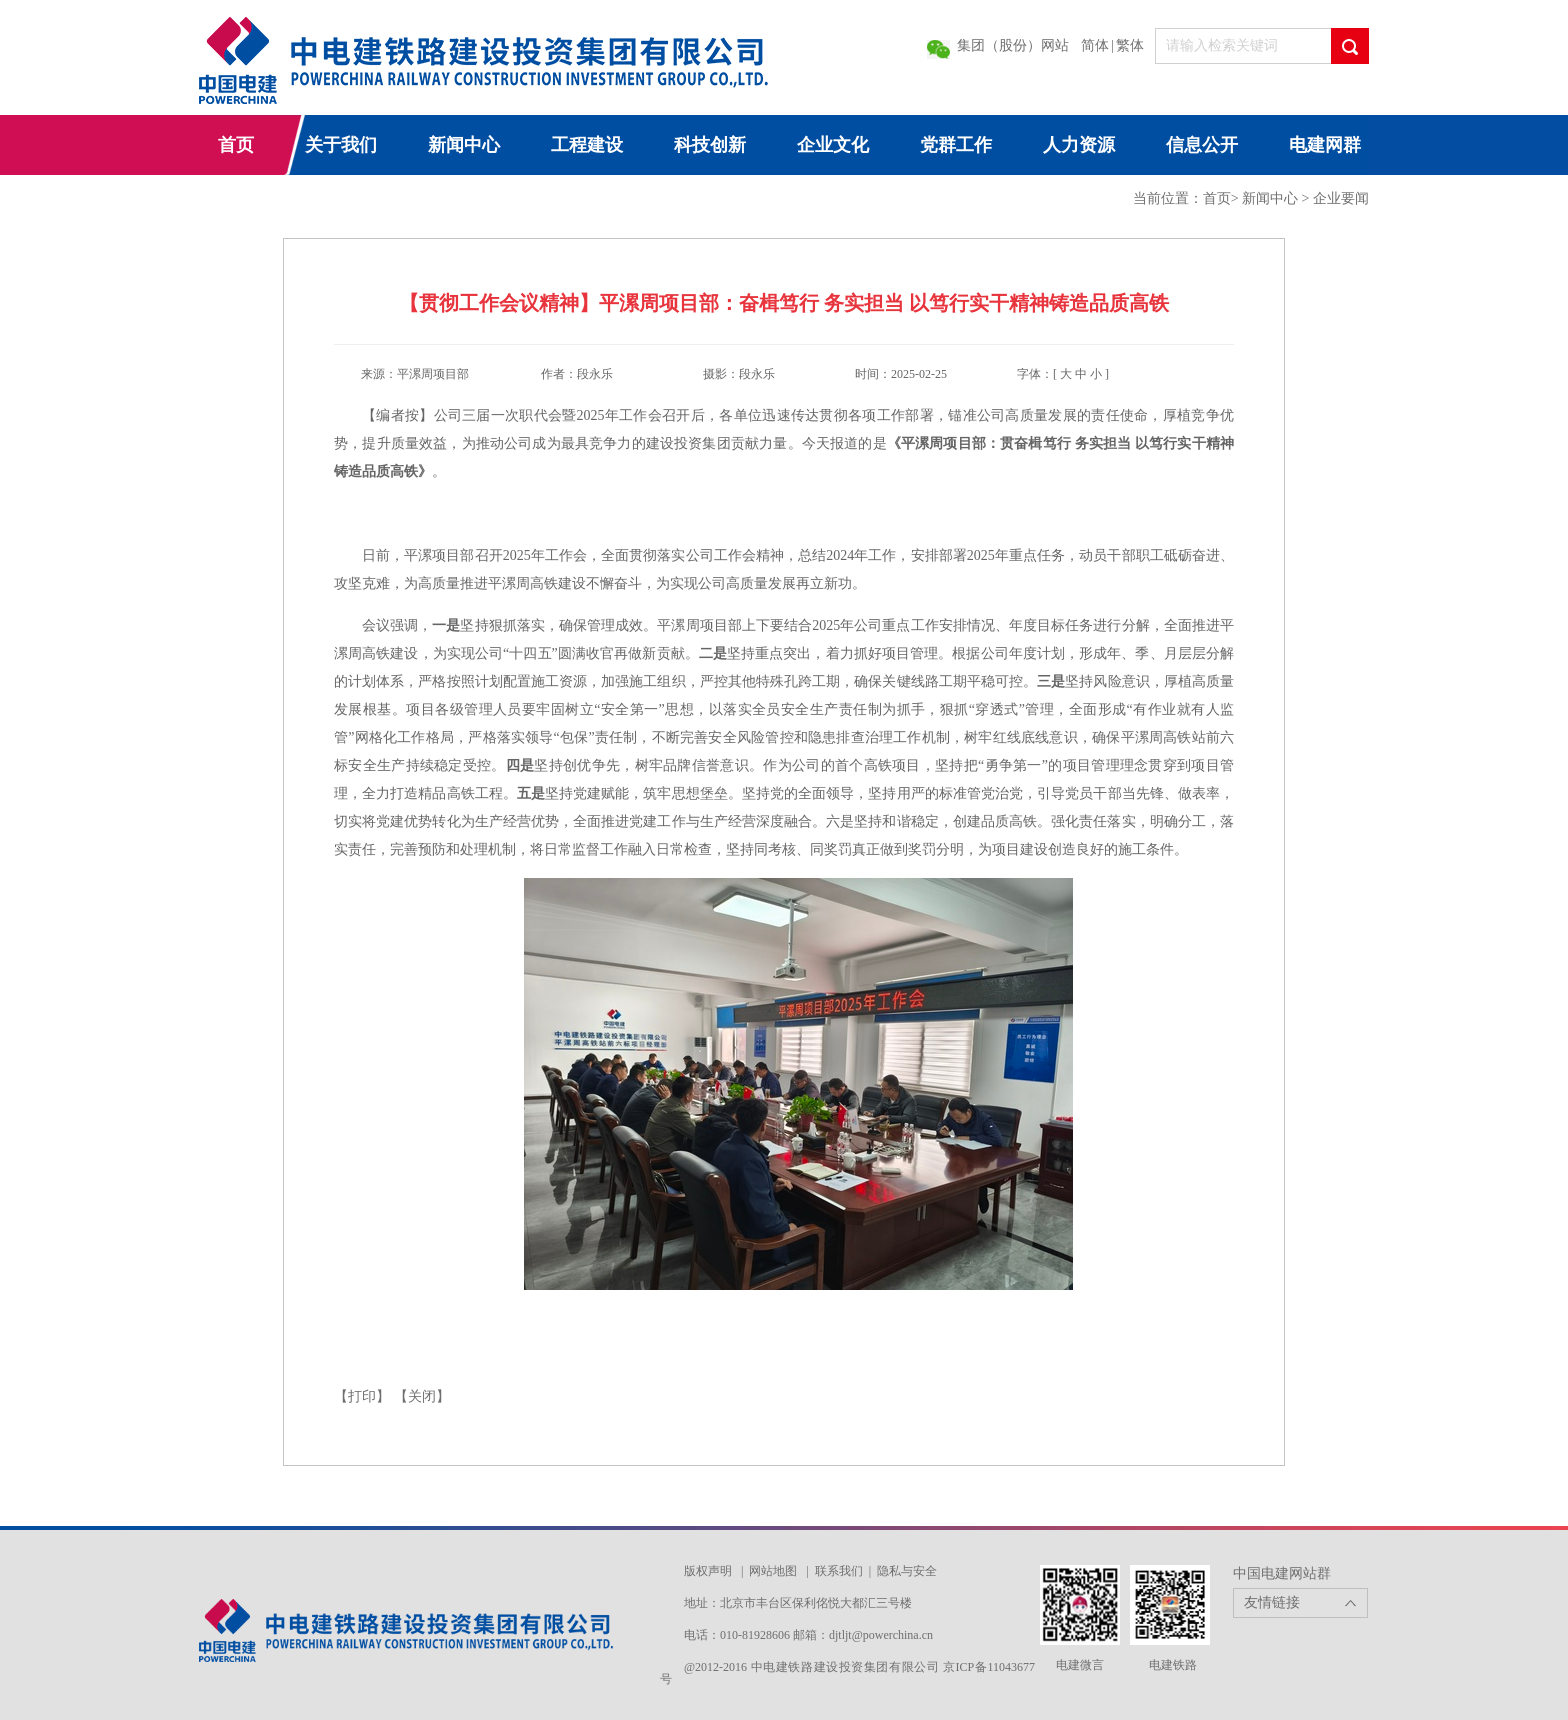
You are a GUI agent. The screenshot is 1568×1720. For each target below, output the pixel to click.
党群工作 (956, 145)
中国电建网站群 (1282, 1573)
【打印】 (362, 1396)
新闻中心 (464, 145)
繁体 (1130, 45)
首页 (236, 145)
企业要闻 (1341, 198)
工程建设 (587, 145)
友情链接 (1272, 1602)
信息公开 (1202, 145)
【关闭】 (422, 1396)
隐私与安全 (907, 1571)
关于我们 (341, 145)
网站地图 (773, 1571)
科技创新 (710, 145)
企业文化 (833, 145)
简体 (1095, 45)
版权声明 (708, 1571)
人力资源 (1079, 145)
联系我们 (839, 1571)
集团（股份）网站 (1013, 45)
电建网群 (1325, 145)
